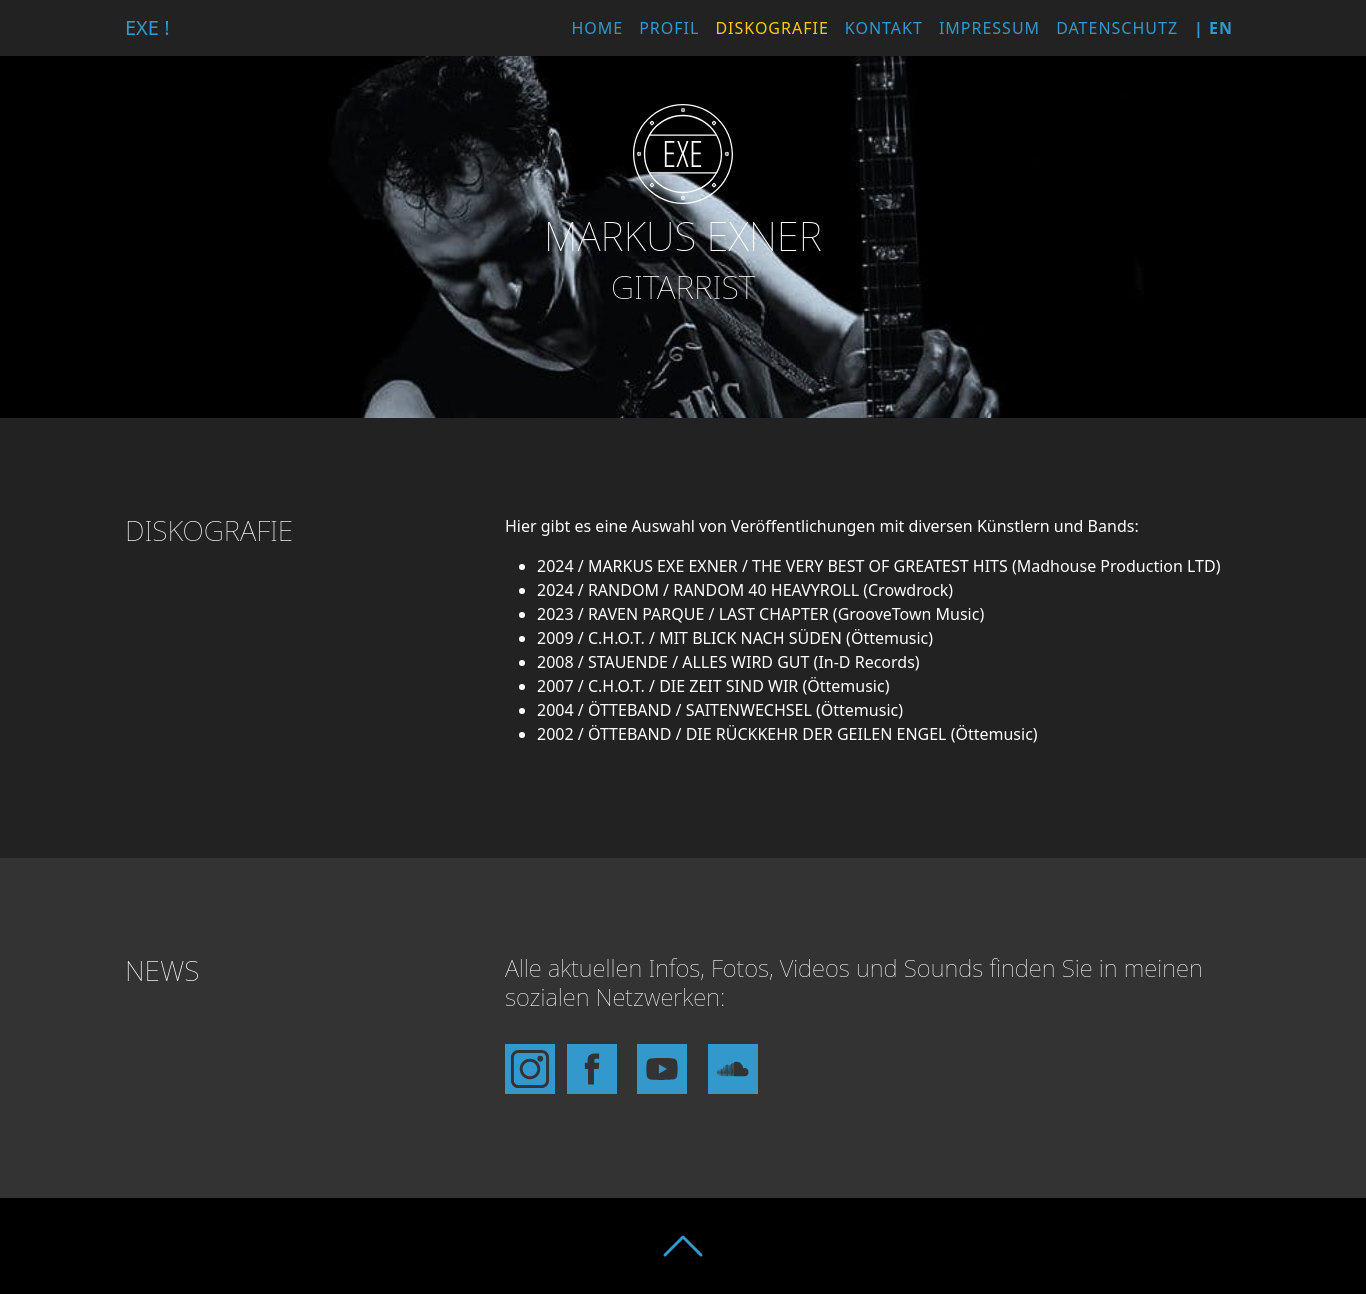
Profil (669, 28)
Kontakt (884, 28)
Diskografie (771, 28)
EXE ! (147, 27)
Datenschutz (1117, 28)
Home (597, 28)
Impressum (989, 28)
